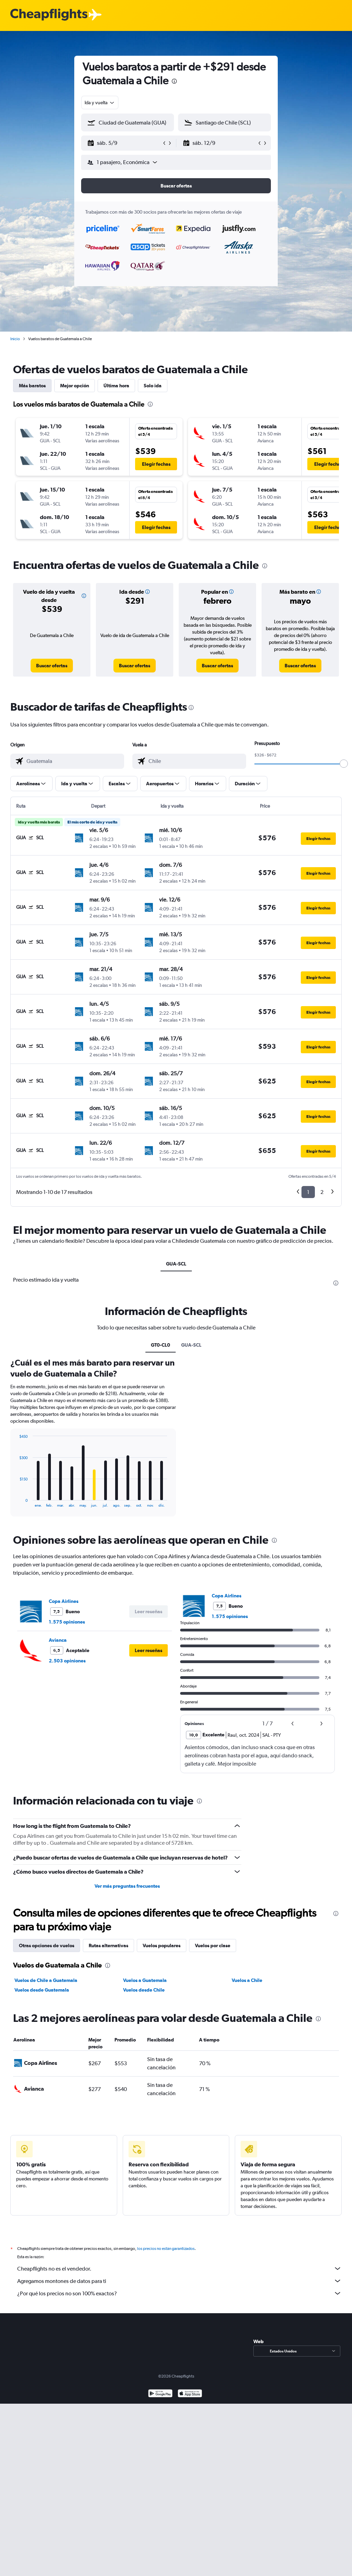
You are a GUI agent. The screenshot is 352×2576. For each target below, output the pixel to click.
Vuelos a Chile (247, 1980)
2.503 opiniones (67, 1660)
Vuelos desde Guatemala (41, 1990)
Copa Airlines (63, 1601)
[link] (52, 665)
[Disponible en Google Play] (160, 2394)
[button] (124, 143)
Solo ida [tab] (153, 385)
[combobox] (100, 102)
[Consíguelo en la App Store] (190, 2394)
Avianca (58, 1640)
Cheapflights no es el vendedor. (179, 2268)
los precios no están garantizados (166, 2248)
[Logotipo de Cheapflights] (48, 15)
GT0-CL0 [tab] (160, 1345)
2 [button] (321, 1192)
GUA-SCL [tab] (176, 1264)
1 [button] (308, 1192)
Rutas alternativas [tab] (108, 1945)
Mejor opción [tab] (74, 385)
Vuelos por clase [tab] (212, 1945)
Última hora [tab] (116, 385)
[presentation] (174, 81)
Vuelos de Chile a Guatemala (45, 1980)
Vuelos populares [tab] (161, 1945)
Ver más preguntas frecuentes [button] (127, 1886)
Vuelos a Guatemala (145, 1980)
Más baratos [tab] (32, 385)
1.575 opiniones (67, 1622)
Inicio (15, 338)
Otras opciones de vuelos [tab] (46, 1945)
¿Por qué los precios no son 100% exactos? (179, 2293)
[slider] (344, 763)
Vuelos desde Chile (144, 1990)
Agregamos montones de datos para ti (179, 2281)
